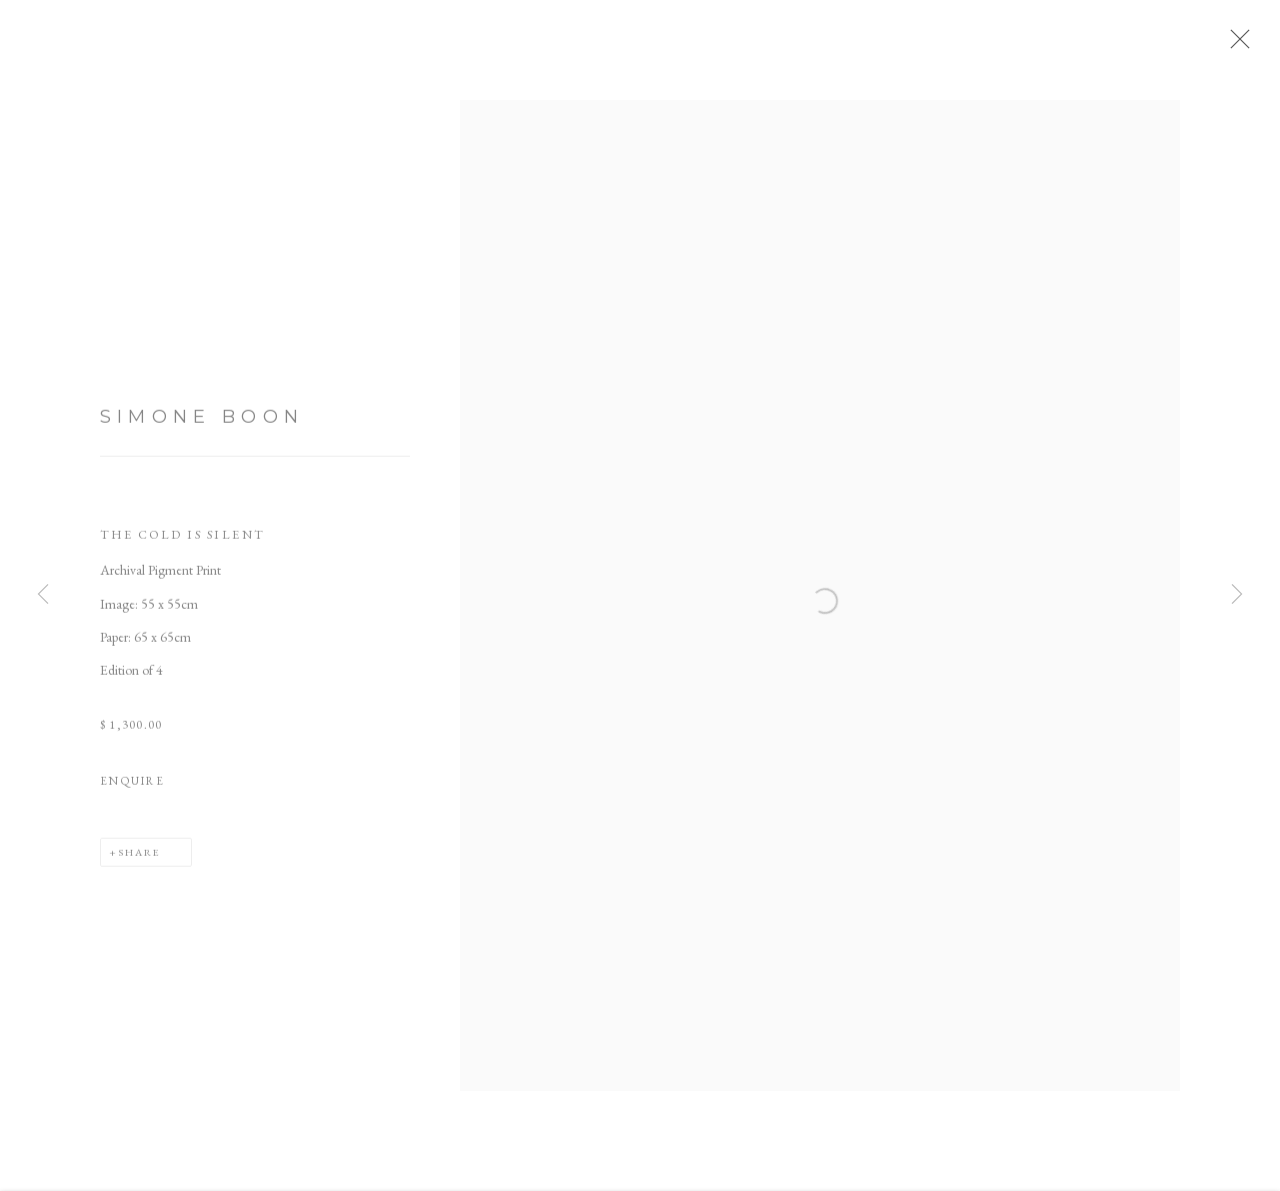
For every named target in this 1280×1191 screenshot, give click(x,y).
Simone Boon (202, 424)
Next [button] (1237, 596)
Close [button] (1239, 45)
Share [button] (139, 858)
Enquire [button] (132, 787)
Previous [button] (43, 596)
